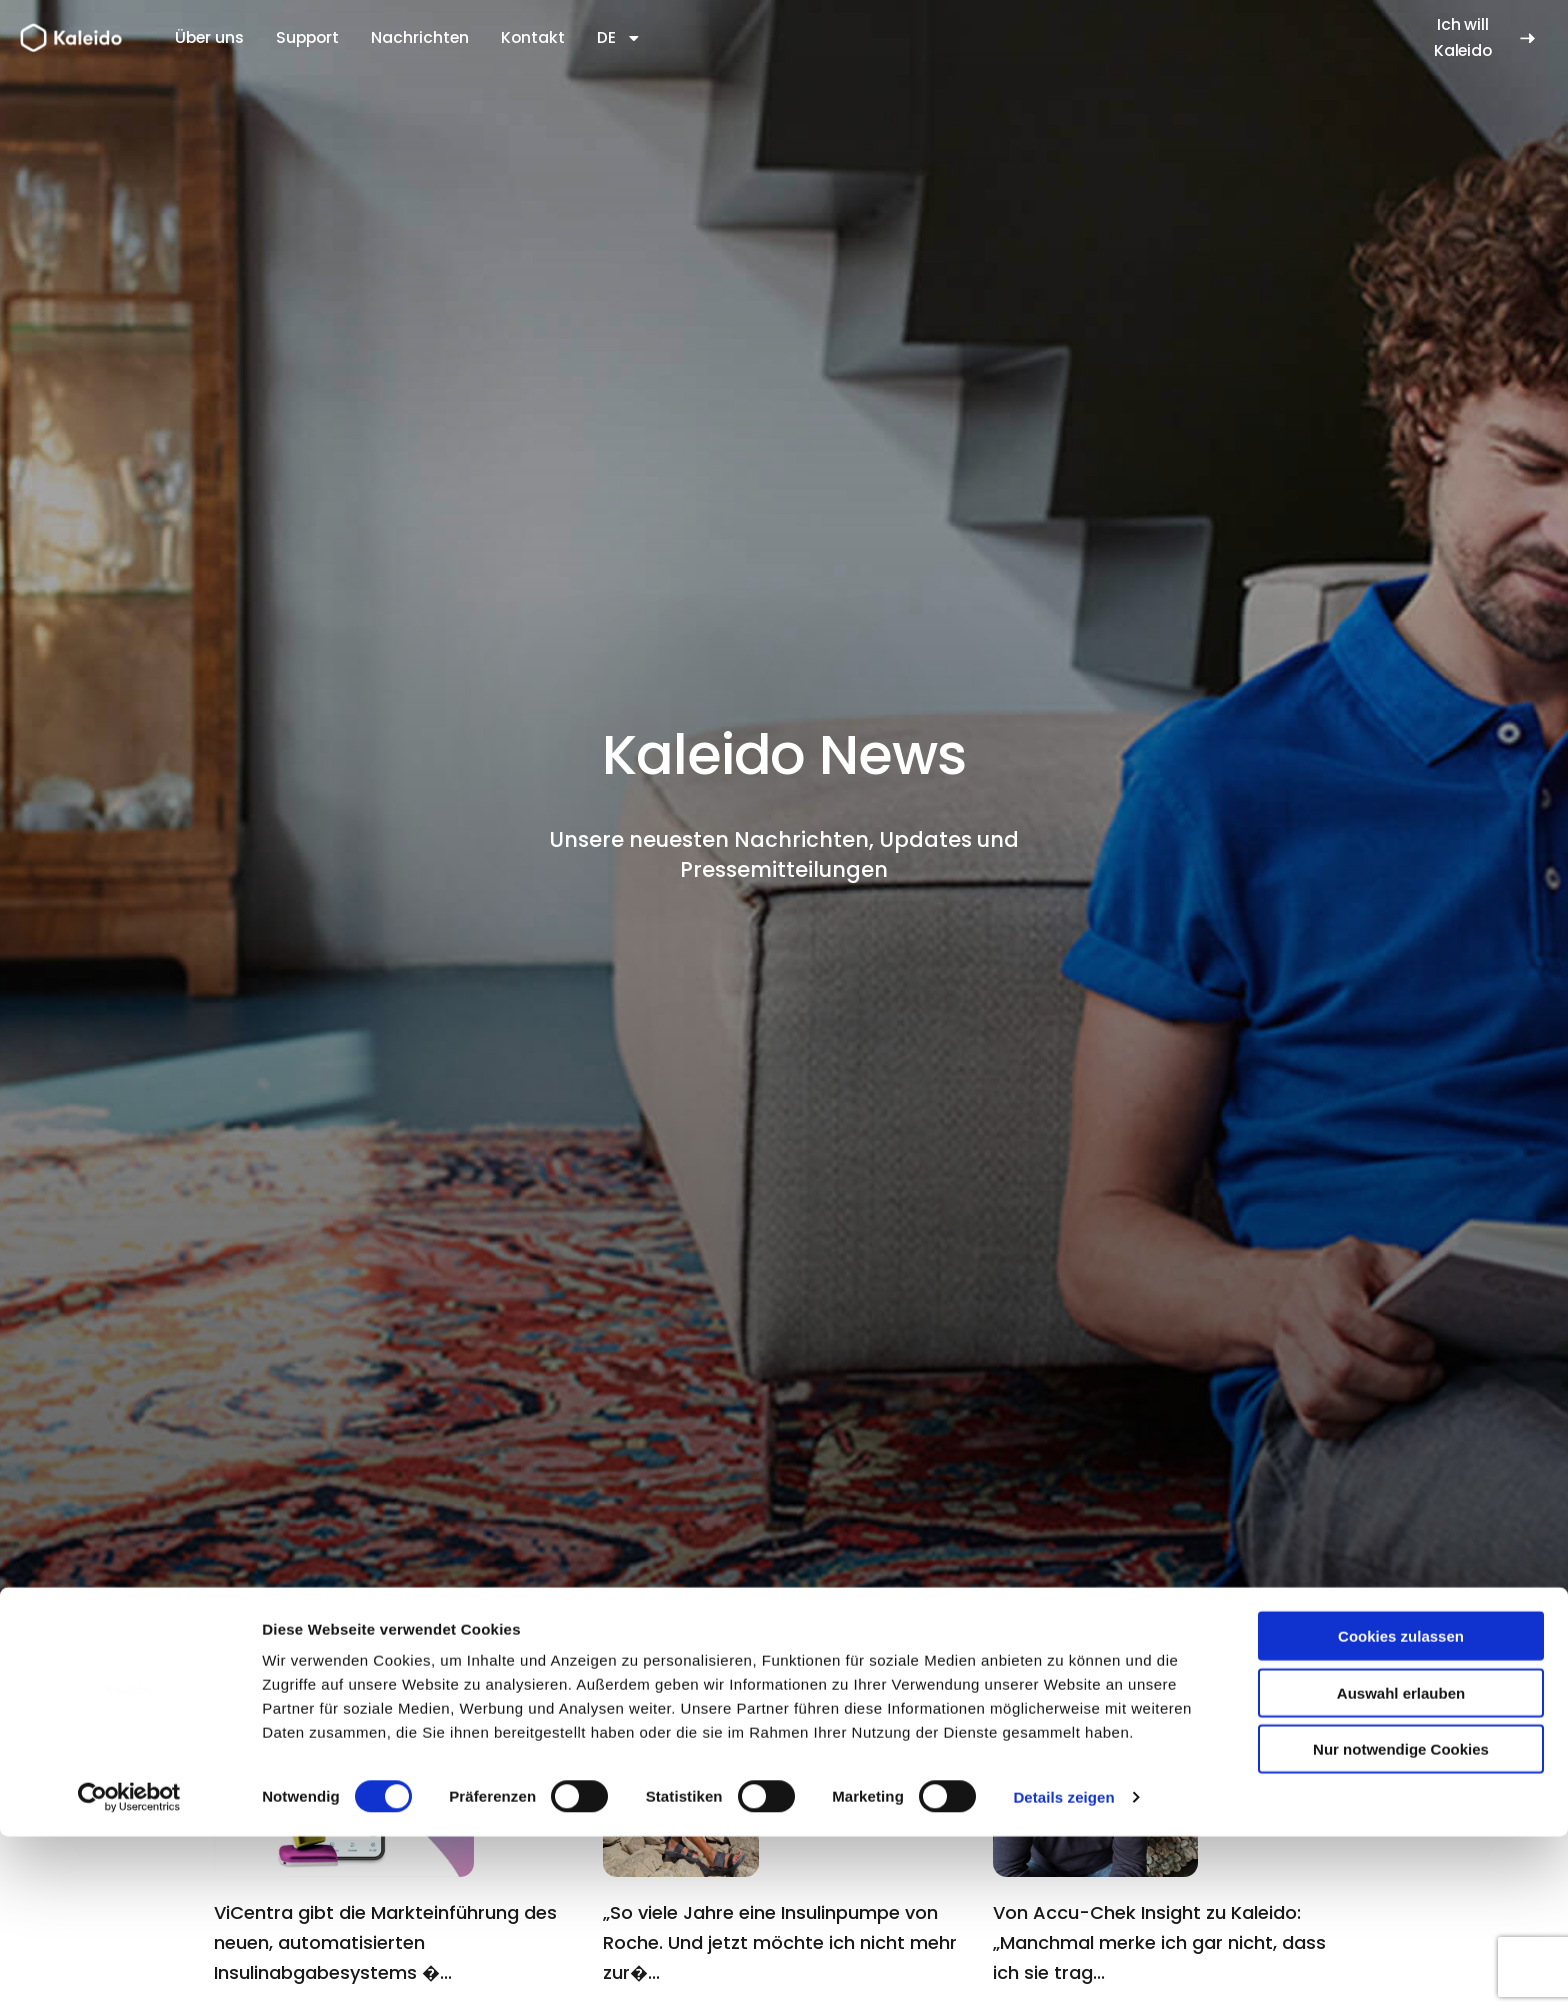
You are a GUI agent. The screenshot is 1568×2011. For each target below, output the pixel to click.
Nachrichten (420, 37)
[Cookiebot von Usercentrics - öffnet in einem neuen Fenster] (129, 1972)
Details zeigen (1063, 1971)
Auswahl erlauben (1401, 1867)
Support (307, 37)
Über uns (209, 37)
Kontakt (533, 37)
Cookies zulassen (1401, 1810)
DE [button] (619, 38)
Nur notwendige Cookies (1401, 1923)
